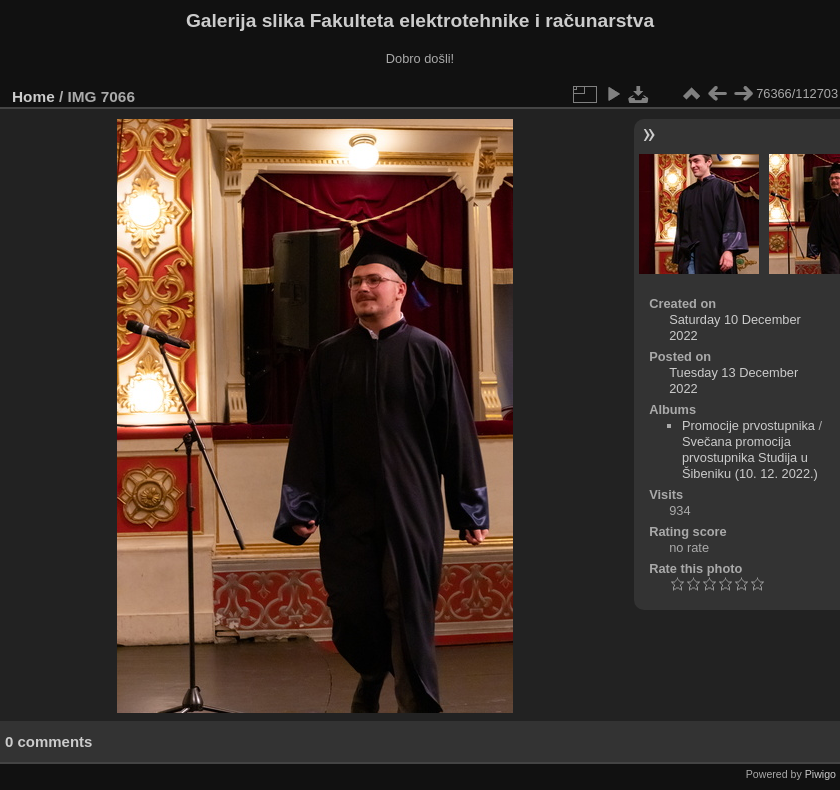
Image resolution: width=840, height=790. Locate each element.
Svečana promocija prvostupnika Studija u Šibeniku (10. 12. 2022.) (750, 457)
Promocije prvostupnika (748, 425)
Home (33, 96)
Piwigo (820, 774)
